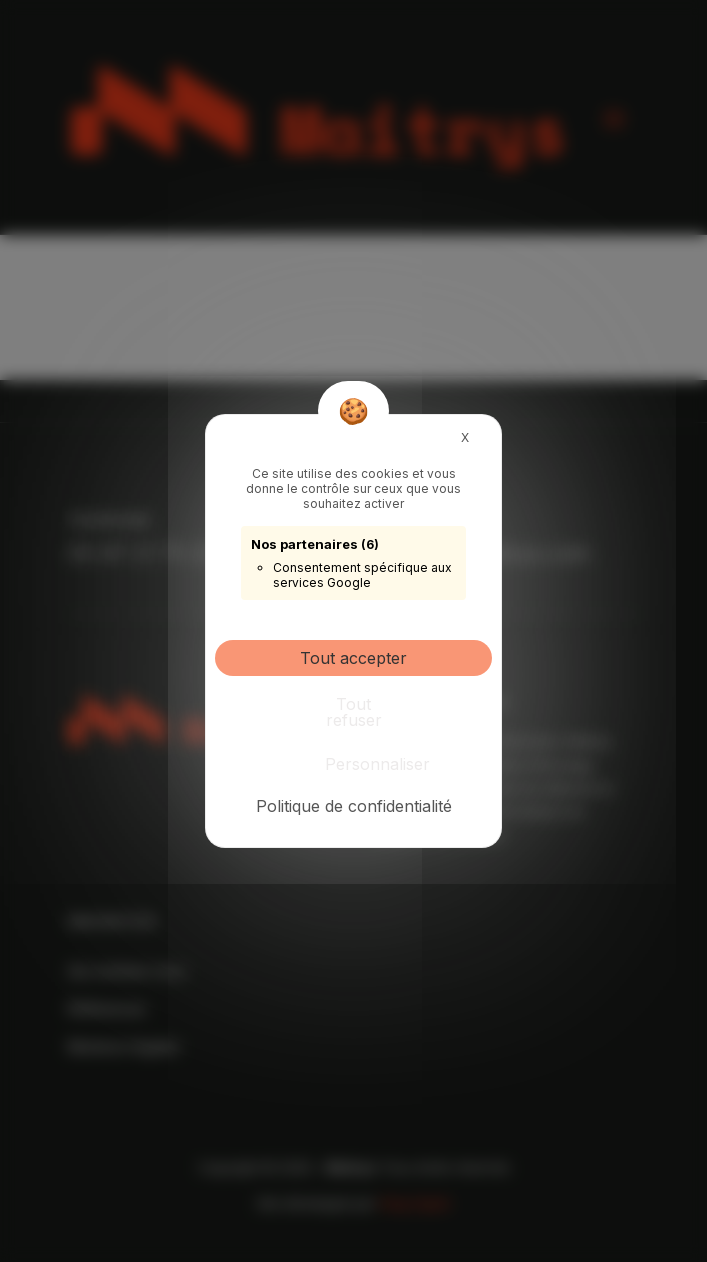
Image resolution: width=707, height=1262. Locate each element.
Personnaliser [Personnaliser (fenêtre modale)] (358, 764)
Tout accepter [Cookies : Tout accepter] (353, 658)
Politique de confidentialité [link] (354, 806)
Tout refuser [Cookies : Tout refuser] (354, 712)
